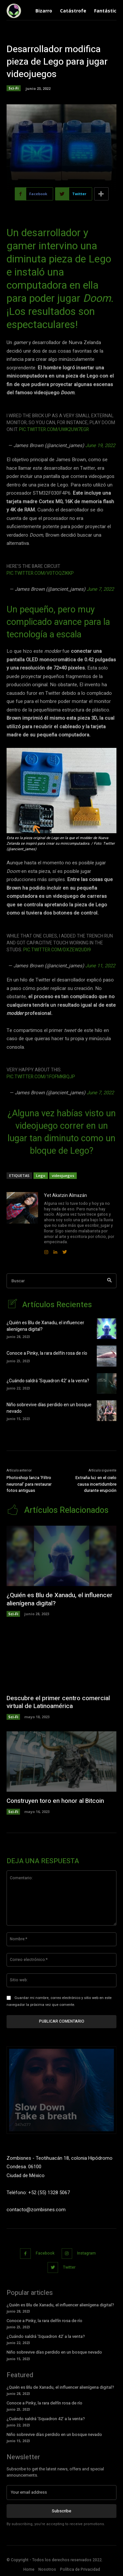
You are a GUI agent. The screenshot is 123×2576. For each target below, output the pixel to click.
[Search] (109, 1280)
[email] (61, 2492)
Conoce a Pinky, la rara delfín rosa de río (47, 1353)
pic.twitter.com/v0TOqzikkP (40, 573)
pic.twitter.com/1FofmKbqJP (41, 1076)
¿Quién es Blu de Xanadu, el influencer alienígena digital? (45, 1326)
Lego (40, 1175)
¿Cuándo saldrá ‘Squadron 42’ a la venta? (48, 1380)
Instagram (86, 2253)
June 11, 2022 (100, 965)
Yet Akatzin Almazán (65, 1195)
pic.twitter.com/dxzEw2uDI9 (57, 949)
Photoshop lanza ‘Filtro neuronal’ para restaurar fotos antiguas (29, 1484)
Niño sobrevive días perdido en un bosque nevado (49, 1408)
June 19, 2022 (100, 445)
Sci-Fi (14, 88)
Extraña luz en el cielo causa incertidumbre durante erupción (95, 1484)
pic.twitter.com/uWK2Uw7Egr (54, 429)
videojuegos (63, 1175)
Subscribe (61, 2511)
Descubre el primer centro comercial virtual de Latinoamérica (58, 1702)
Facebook (45, 2253)
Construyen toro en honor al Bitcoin (55, 1800)
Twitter (69, 2267)
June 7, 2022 (100, 589)
